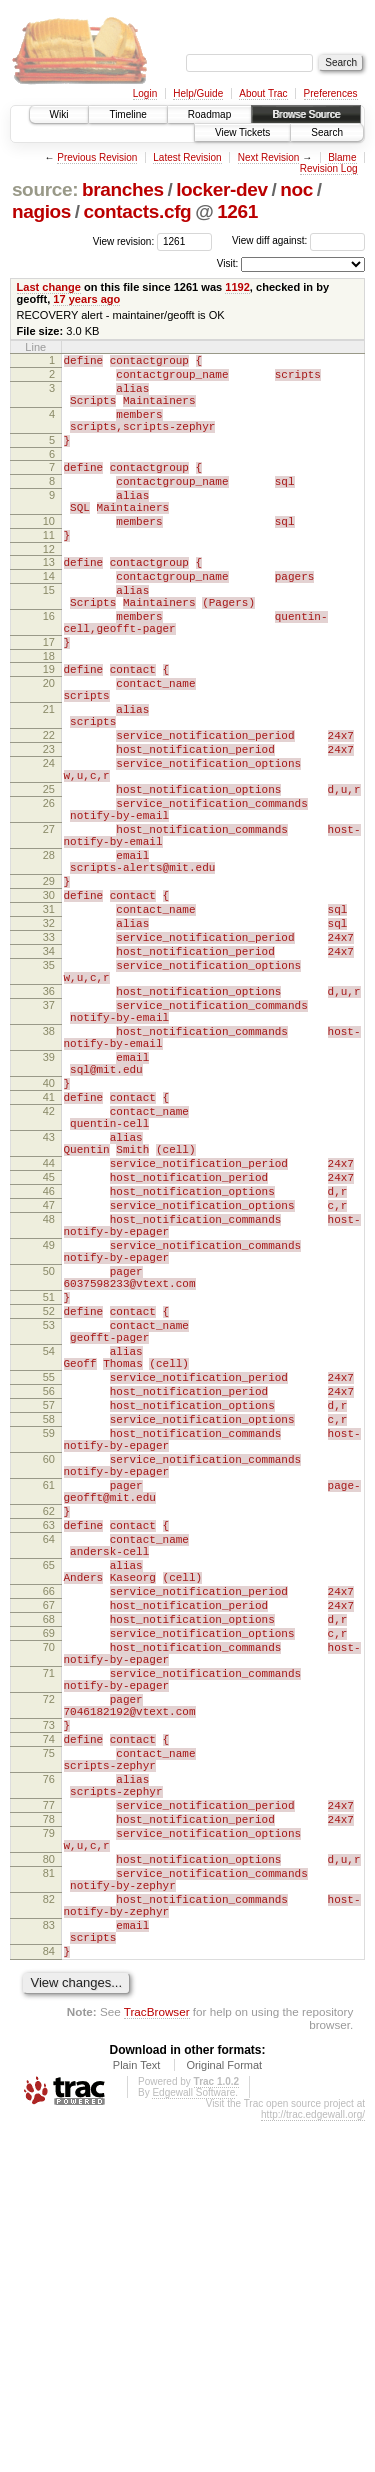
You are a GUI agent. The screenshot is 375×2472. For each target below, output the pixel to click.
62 (49, 1760)
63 (49, 1777)
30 (49, 1006)
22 (49, 810)
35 (49, 1091)
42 (49, 1270)
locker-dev (222, 189)
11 (49, 571)
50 (49, 1466)
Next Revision (269, 157)
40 (49, 1236)
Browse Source (306, 114)
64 (49, 1794)
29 (49, 989)
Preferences (331, 93)
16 (49, 667)
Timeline (127, 114)
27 (49, 925)
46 (49, 1368)
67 (49, 1875)
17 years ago (86, 299)
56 (49, 1613)
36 (49, 1123)
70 (49, 1926)
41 (49, 1253)
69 (49, 1909)
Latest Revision (187, 157)
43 (49, 1302)
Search (327, 132)
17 (49, 699)
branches (123, 189)
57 (49, 1630)
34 (49, 1074)
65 (49, 1826)
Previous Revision (97, 157)
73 (49, 2022)
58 (49, 1647)
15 (49, 635)
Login (145, 93)
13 (49, 601)
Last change (49, 287)
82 (49, 2235)
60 (49, 1696)
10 (49, 554)
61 (49, 1728)
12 (49, 588)
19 (49, 729)
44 (49, 1334)
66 (49, 1858)
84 (49, 2299)
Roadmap (209, 114)
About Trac (263, 93)
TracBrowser (157, 2362)
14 (49, 618)
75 (49, 2056)
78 (49, 2137)
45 (49, 1351)
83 (49, 2267)
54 (49, 1564)
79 (49, 2154)
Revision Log (329, 168)
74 (49, 2039)
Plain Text (137, 2416)
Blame (342, 157)
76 (49, 2088)
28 (49, 957)
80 (49, 2186)
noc (296, 189)
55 (49, 1596)
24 (49, 844)
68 (49, 1892)
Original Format (224, 2416)
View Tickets (242, 132)
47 (49, 1385)
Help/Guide (198, 93)
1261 (237, 211)
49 (49, 1434)
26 (49, 893)
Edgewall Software (193, 2443)
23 (49, 827)
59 (49, 1664)
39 (49, 1204)
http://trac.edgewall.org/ (313, 2465)
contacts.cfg (138, 211)
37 (49, 1140)
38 (49, 1172)
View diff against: (298, 240)
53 (49, 1532)
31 (49, 1023)
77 (49, 2120)
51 (49, 1498)
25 (49, 876)
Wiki (59, 114)
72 (49, 1990)
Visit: (228, 263)
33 (49, 1057)
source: (45, 189)
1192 (237, 287)
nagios (41, 211)
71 (49, 1958)
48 (49, 1402)
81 (49, 2203)
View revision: (124, 240)
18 (49, 716)
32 (49, 1040)
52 (49, 1515)
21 (49, 778)
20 (49, 746)
